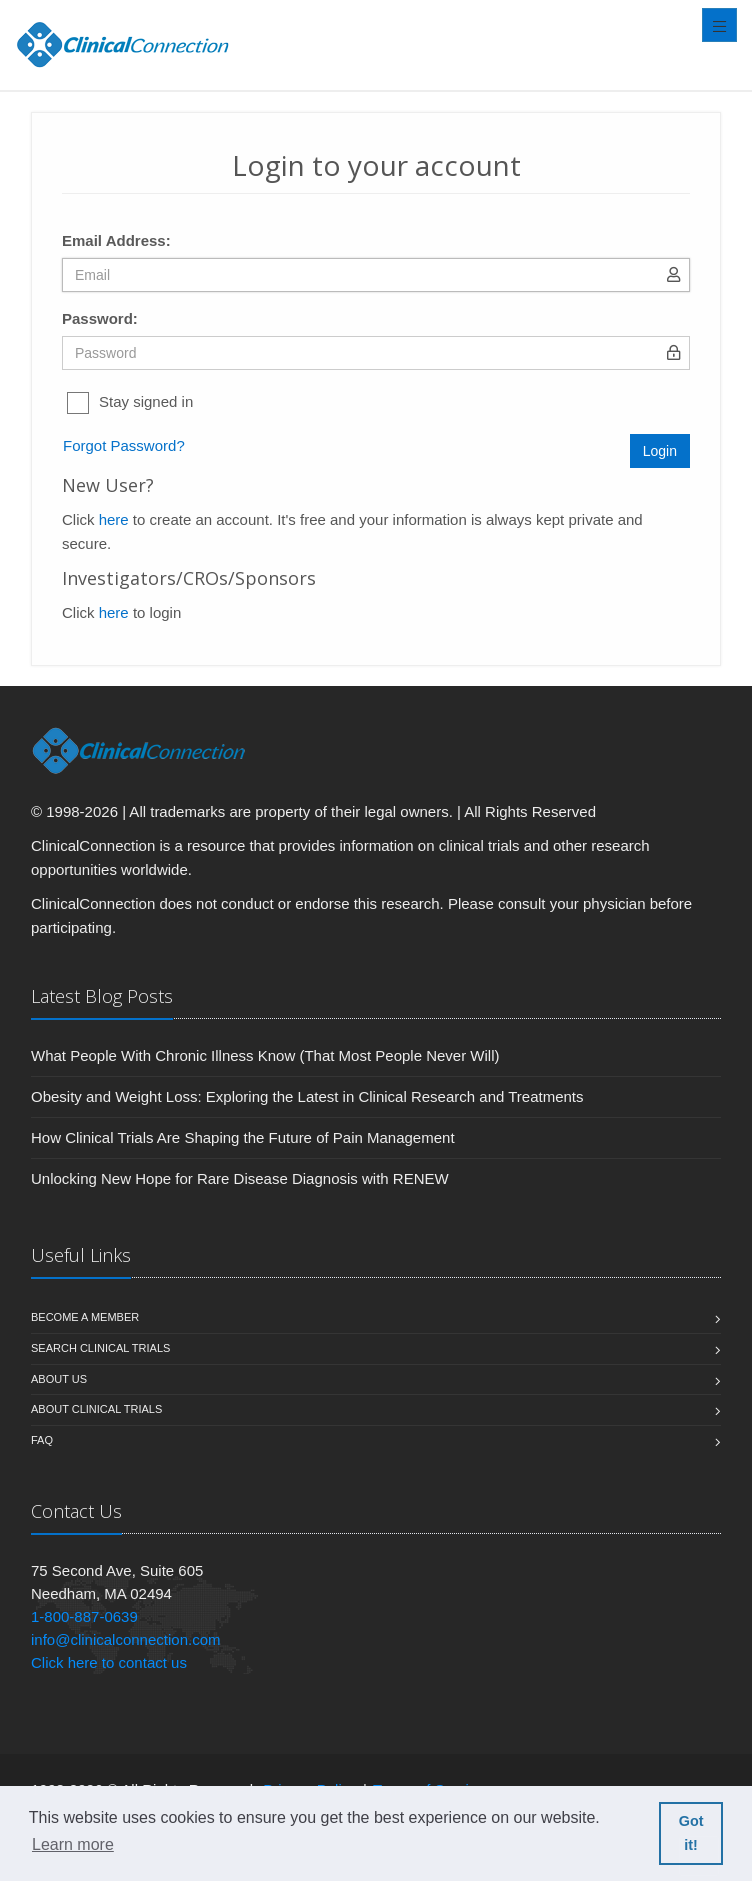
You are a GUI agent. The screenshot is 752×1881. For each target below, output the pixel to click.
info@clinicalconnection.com (126, 1639)
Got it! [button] (691, 1833)
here (114, 519)
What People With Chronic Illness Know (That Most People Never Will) (265, 1055)
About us (59, 1379)
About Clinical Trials (96, 1409)
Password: (100, 318)
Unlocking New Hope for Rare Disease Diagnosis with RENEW (240, 1178)
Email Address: (116, 240)
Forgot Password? (124, 445)
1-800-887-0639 (84, 1616)
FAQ (42, 1440)
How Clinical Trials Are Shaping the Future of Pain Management (243, 1137)
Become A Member (85, 1317)
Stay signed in (146, 401)
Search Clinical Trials (100, 1348)
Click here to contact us (109, 1662)
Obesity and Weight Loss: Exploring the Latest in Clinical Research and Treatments (307, 1096)
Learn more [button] (73, 1844)
